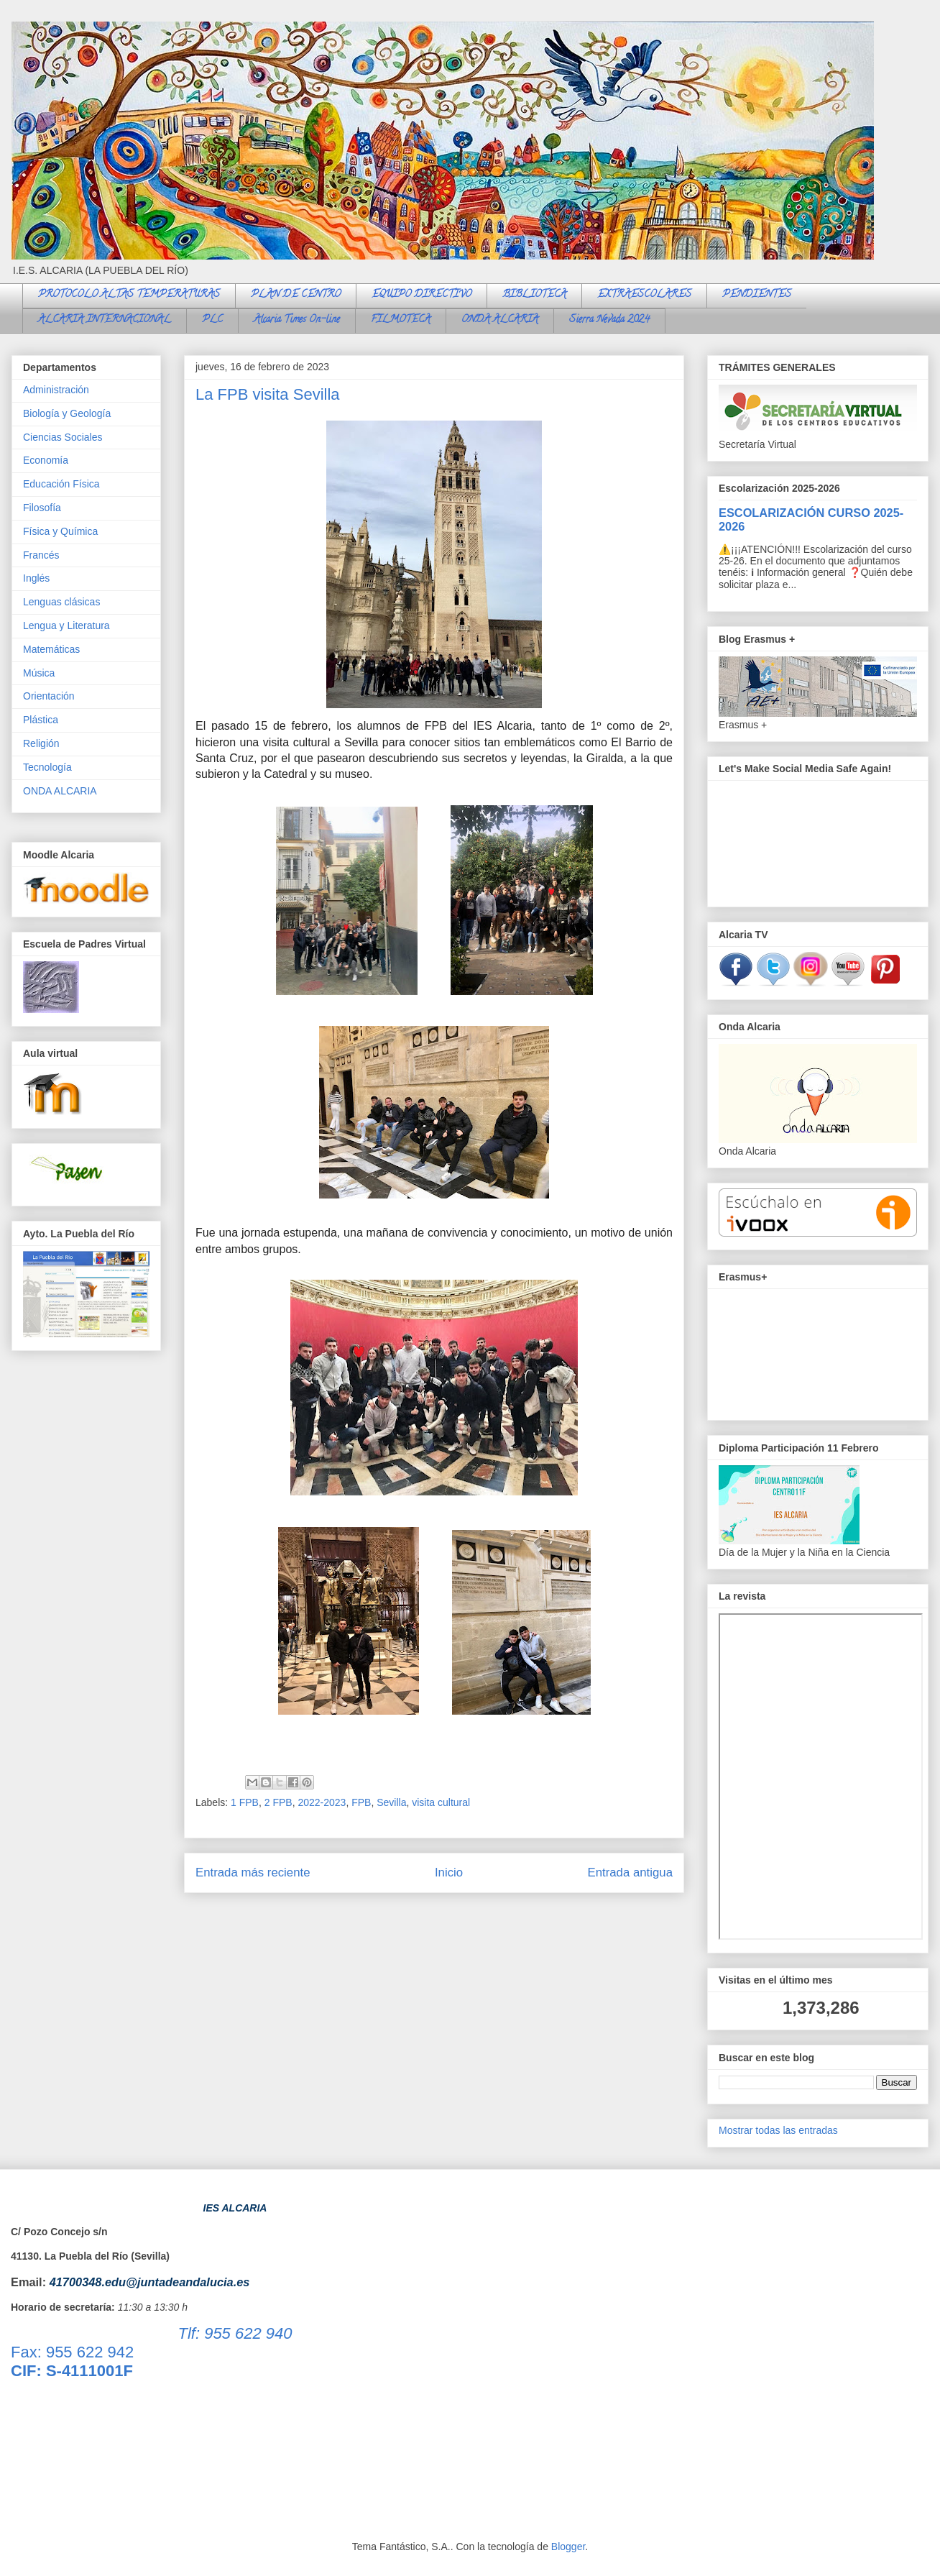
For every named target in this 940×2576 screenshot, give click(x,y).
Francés (41, 555)
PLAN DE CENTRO (296, 295)
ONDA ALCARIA (499, 320)
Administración (56, 389)
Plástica (40, 719)
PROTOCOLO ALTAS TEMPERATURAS (129, 295)
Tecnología (47, 767)
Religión (41, 743)
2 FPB (278, 1802)
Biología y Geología (67, 413)
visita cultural (441, 1802)
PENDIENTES (756, 295)
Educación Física (61, 484)
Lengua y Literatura (66, 625)
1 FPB (245, 1802)
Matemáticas (51, 649)
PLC (212, 320)
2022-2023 (322, 1802)
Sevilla (391, 1802)
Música (39, 673)
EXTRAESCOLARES (644, 295)
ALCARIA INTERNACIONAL (104, 320)
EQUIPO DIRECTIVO (421, 295)
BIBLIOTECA (534, 295)
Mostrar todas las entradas (778, 2130)
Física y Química (60, 531)
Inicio (449, 1872)
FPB (361, 1802)
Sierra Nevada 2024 (609, 320)
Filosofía (42, 507)
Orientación (49, 696)
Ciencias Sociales (63, 437)
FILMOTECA (400, 320)
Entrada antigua (630, 1872)
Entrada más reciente (252, 1872)
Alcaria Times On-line (297, 320)
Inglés (36, 578)
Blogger (568, 2546)
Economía (45, 460)
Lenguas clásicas (61, 602)
